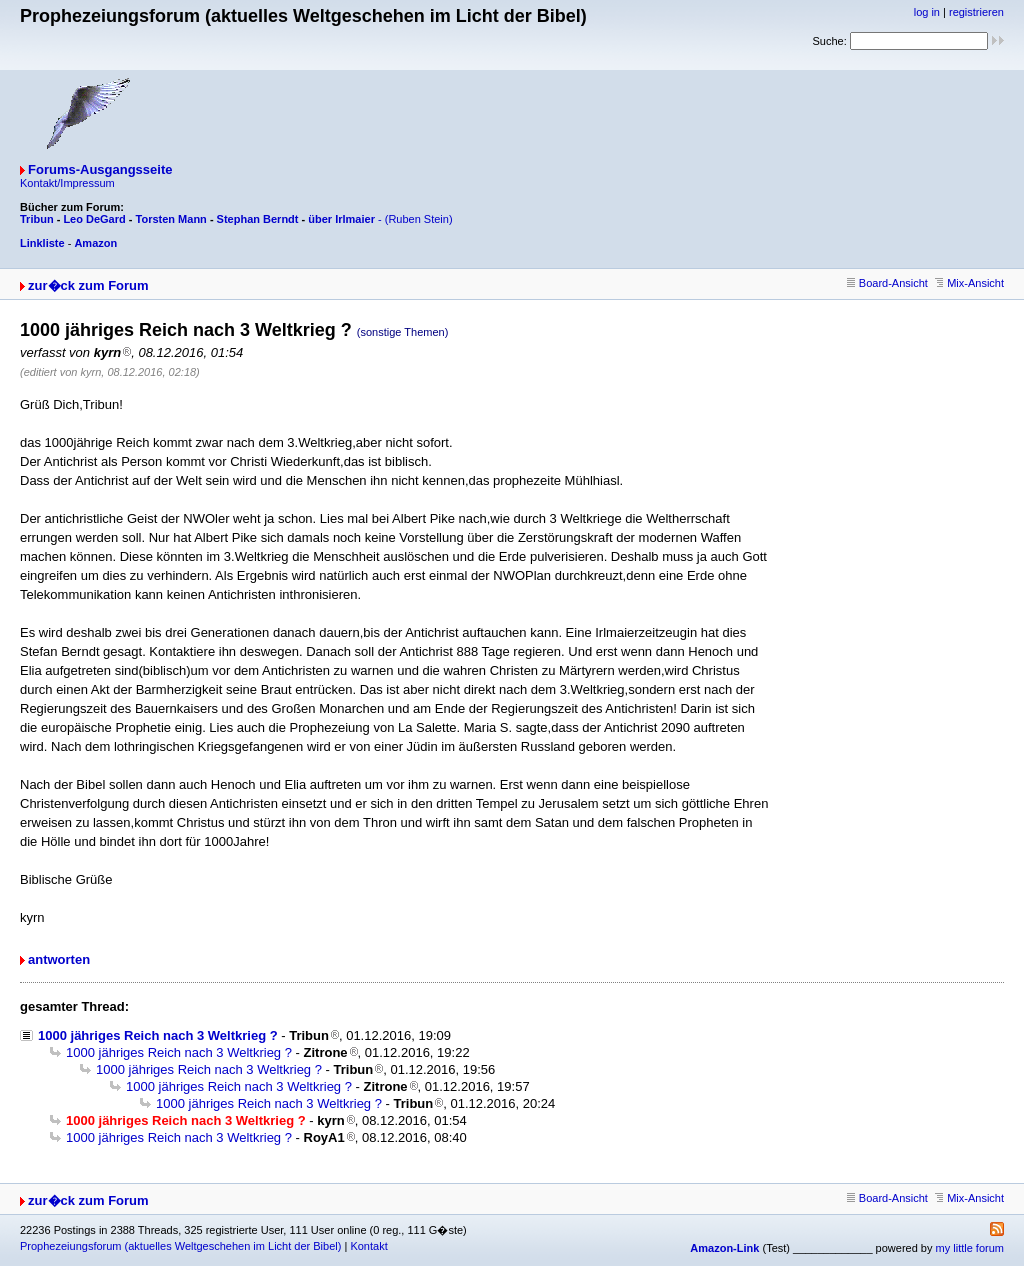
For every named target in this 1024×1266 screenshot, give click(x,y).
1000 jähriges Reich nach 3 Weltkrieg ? (158, 1035)
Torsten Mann (171, 219)
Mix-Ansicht (969, 283)
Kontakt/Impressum (67, 183)
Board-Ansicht (887, 283)
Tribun (37, 219)
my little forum (970, 1248)
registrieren (976, 12)
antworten (59, 959)
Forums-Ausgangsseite (100, 169)
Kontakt (368, 1246)
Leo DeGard (94, 219)
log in (927, 12)
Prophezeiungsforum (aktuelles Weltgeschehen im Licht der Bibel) (180, 1246)
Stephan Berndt (258, 219)
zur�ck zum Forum (88, 285)
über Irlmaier (341, 219)
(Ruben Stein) (419, 219)
